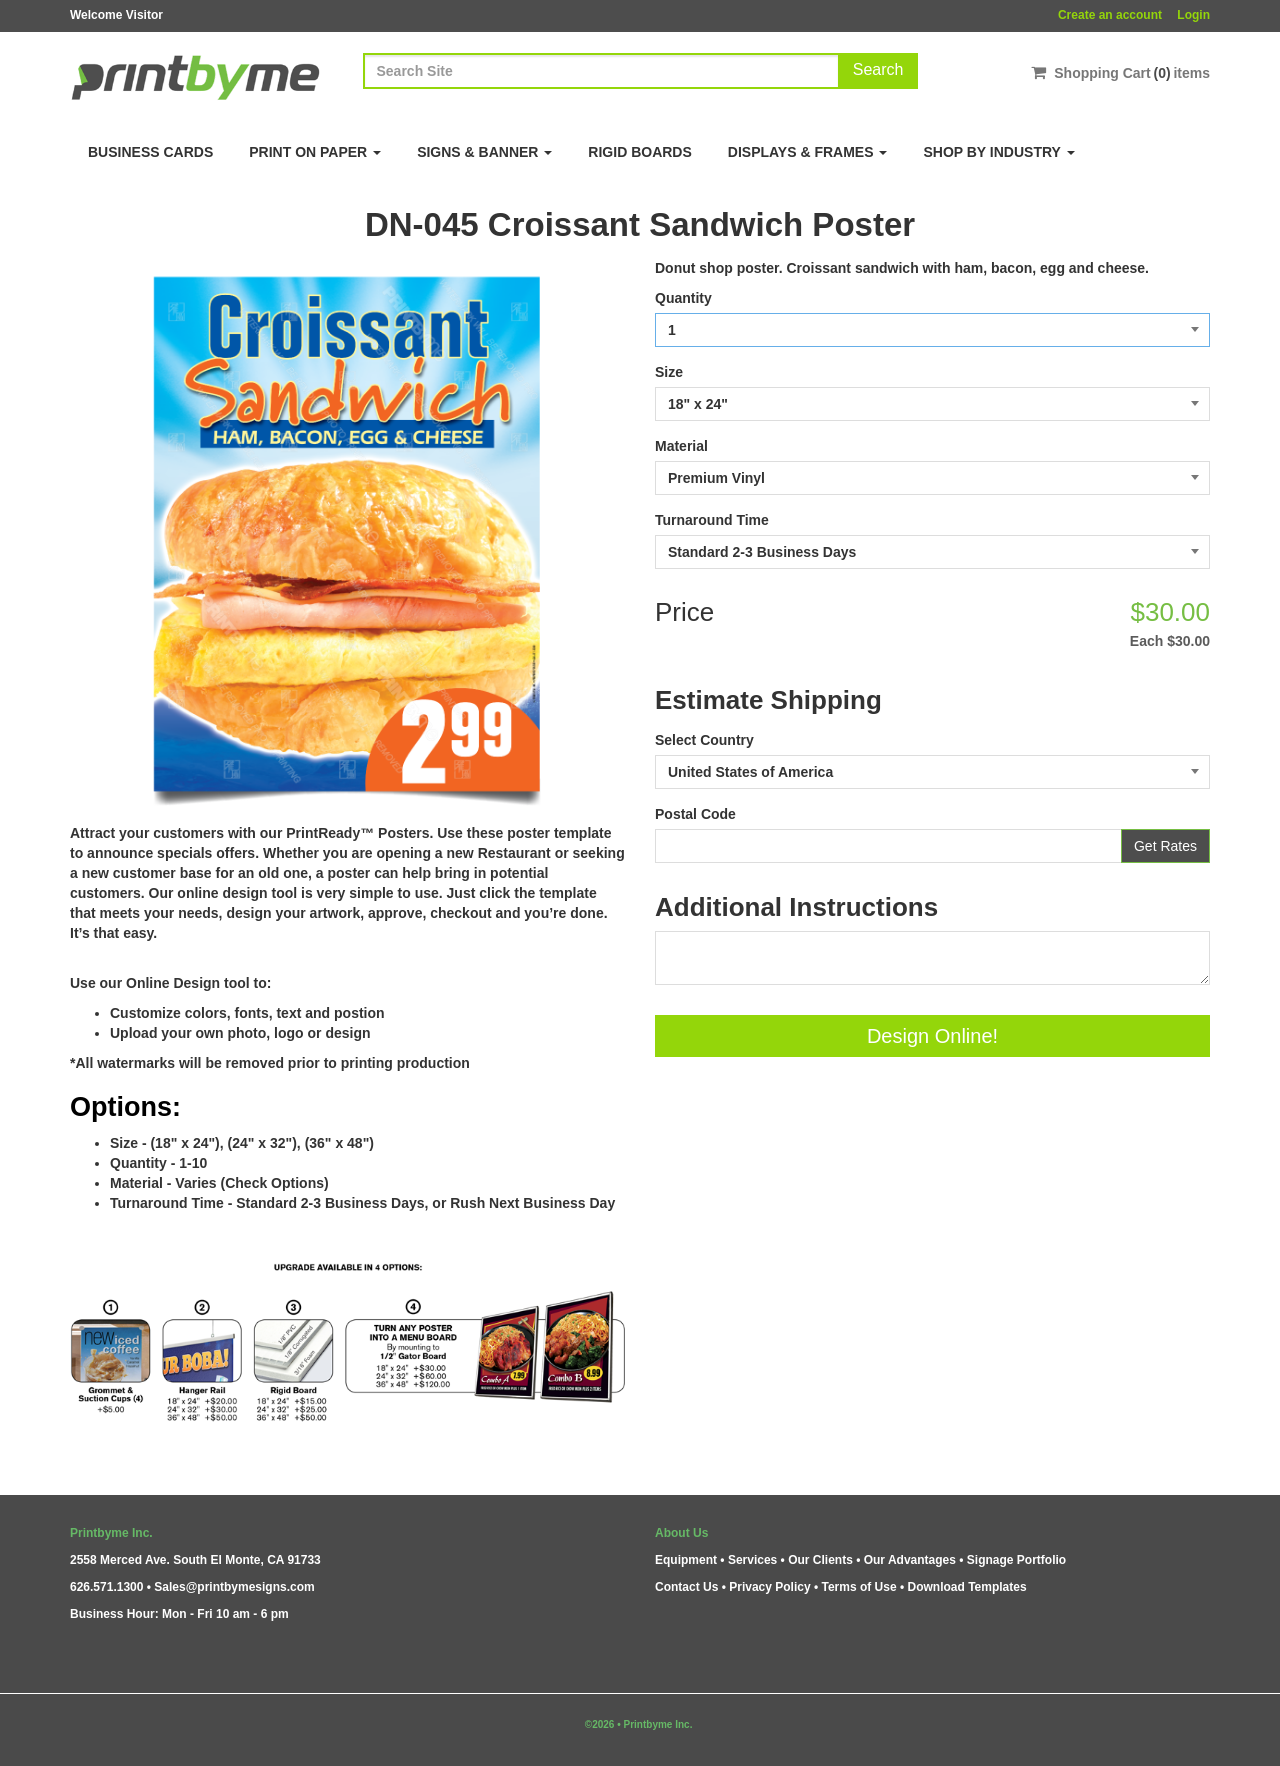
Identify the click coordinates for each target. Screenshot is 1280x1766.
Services (752, 1560)
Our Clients (820, 1560)
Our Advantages (910, 1560)
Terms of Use (858, 1587)
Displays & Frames (808, 152)
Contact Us (686, 1587)
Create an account (1110, 15)
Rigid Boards (639, 152)
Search (878, 69)
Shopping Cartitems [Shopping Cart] (1120, 72)
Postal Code (695, 814)
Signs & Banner (484, 152)
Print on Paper (315, 152)
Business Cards (150, 152)
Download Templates (967, 1587)
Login (1193, 15)
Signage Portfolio (1016, 1560)
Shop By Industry (998, 152)
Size (669, 372)
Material (681, 446)
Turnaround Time (712, 520)
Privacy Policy (769, 1587)
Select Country (704, 740)
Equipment (686, 1560)
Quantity (683, 298)
